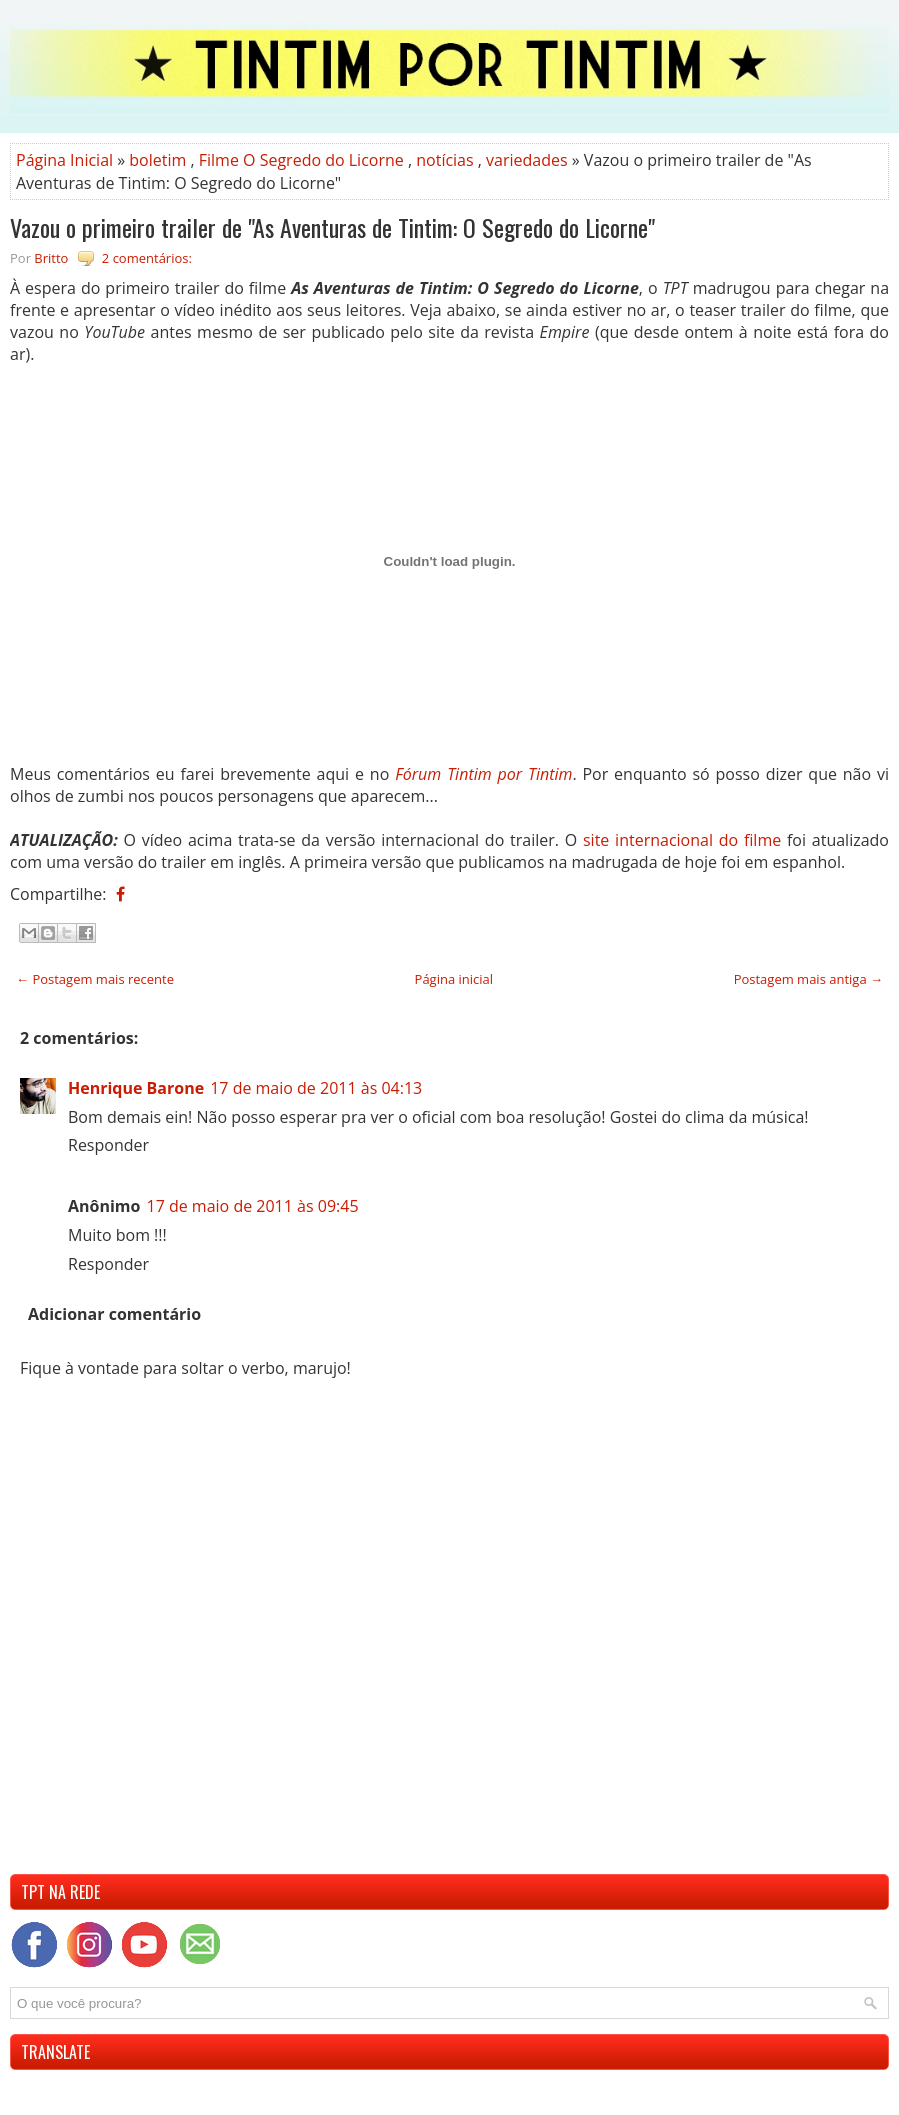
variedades (527, 160)
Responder (108, 1145)
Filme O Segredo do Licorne (301, 160)
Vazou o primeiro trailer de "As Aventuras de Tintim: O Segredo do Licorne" (332, 227)
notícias (444, 160)
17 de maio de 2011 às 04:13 (316, 1088)
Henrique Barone (136, 1088)
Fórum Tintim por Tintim (483, 774)
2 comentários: (147, 258)
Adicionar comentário (114, 1314)
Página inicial (454, 979)
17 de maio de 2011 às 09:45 (252, 1206)
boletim (157, 160)
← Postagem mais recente (95, 979)
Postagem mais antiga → (808, 979)
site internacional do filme (682, 840)
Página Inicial (64, 160)
